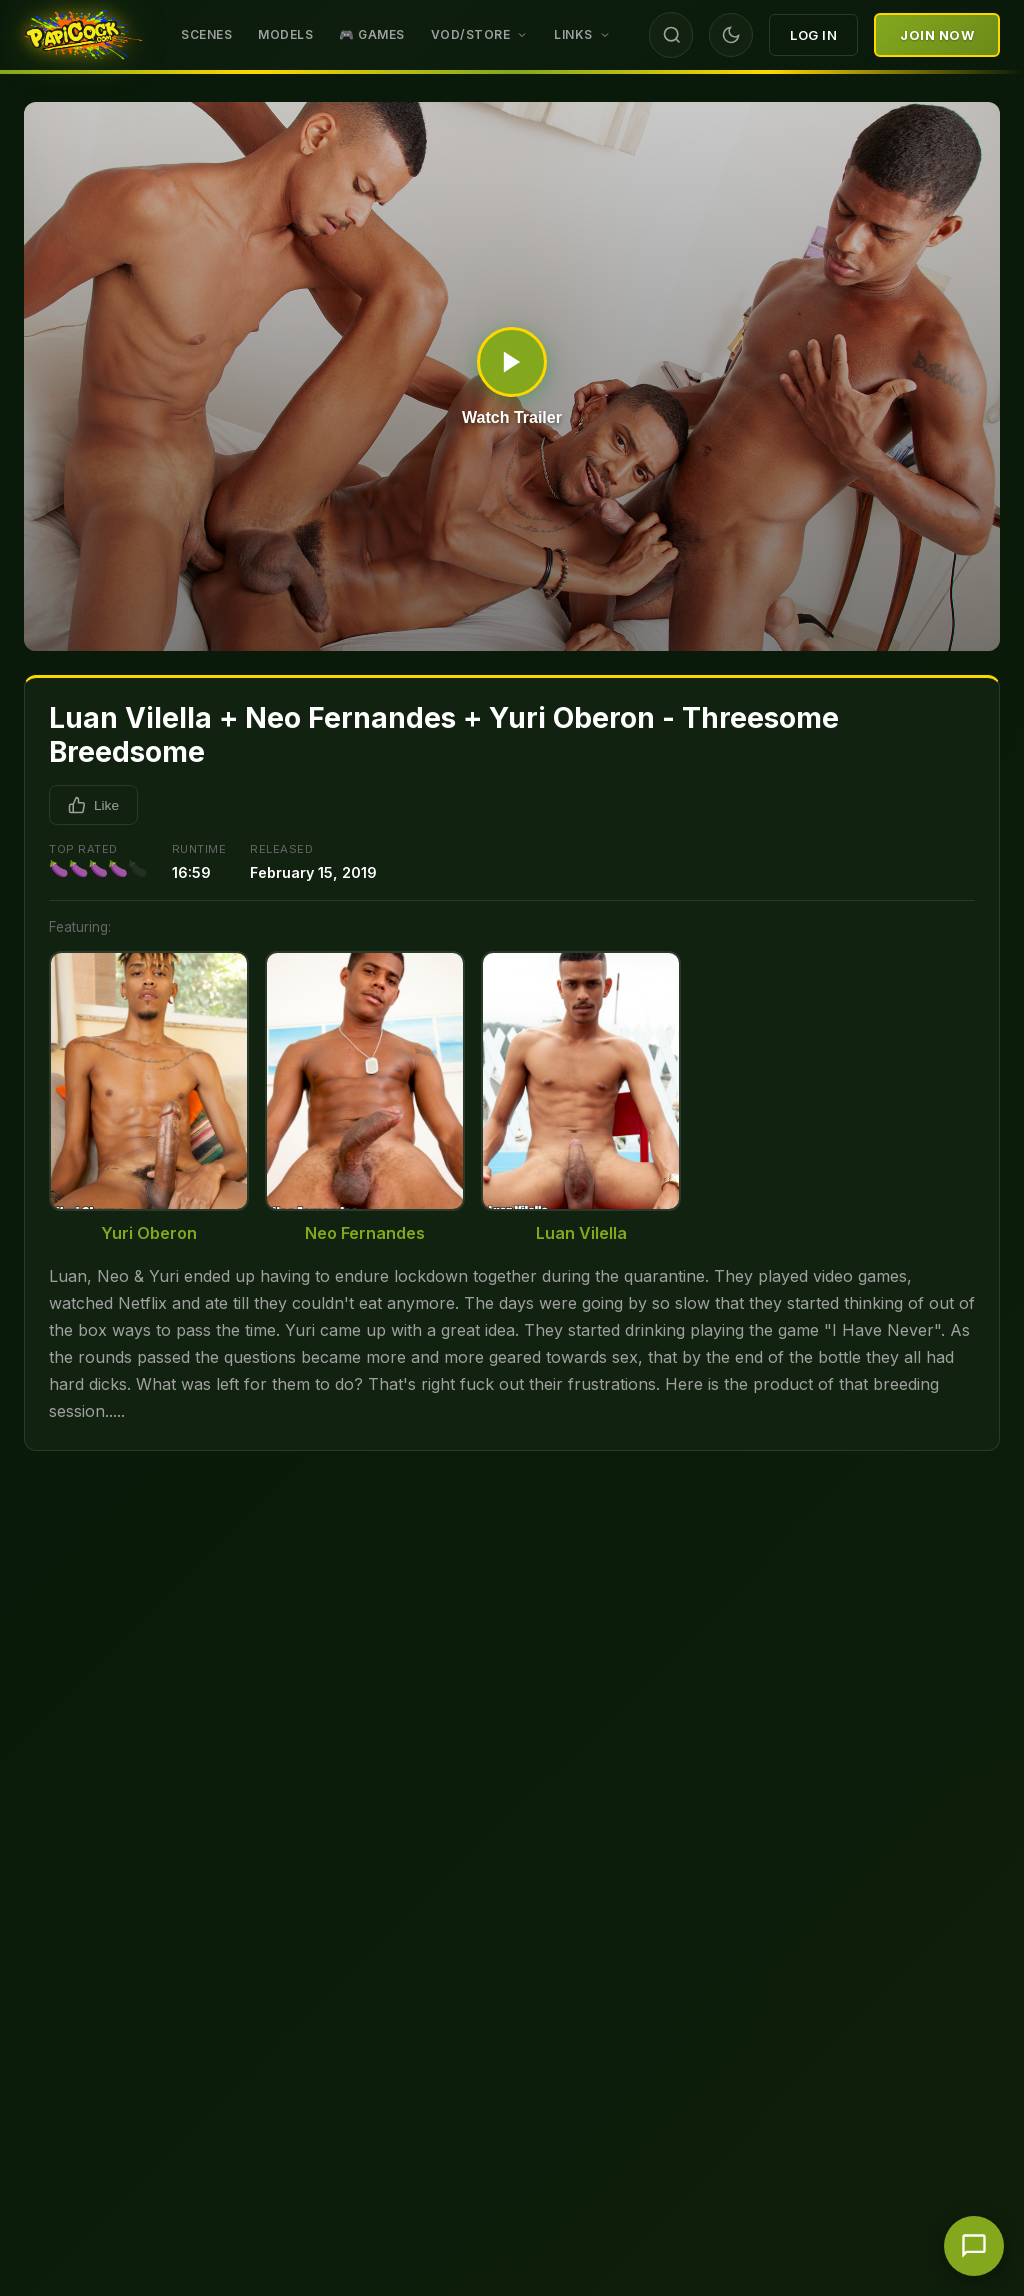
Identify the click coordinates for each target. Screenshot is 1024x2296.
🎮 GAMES (372, 34)
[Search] (672, 35)
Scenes (206, 34)
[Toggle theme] (731, 35)
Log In (813, 35)
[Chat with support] (974, 2246)
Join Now (937, 35)
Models (285, 34)
